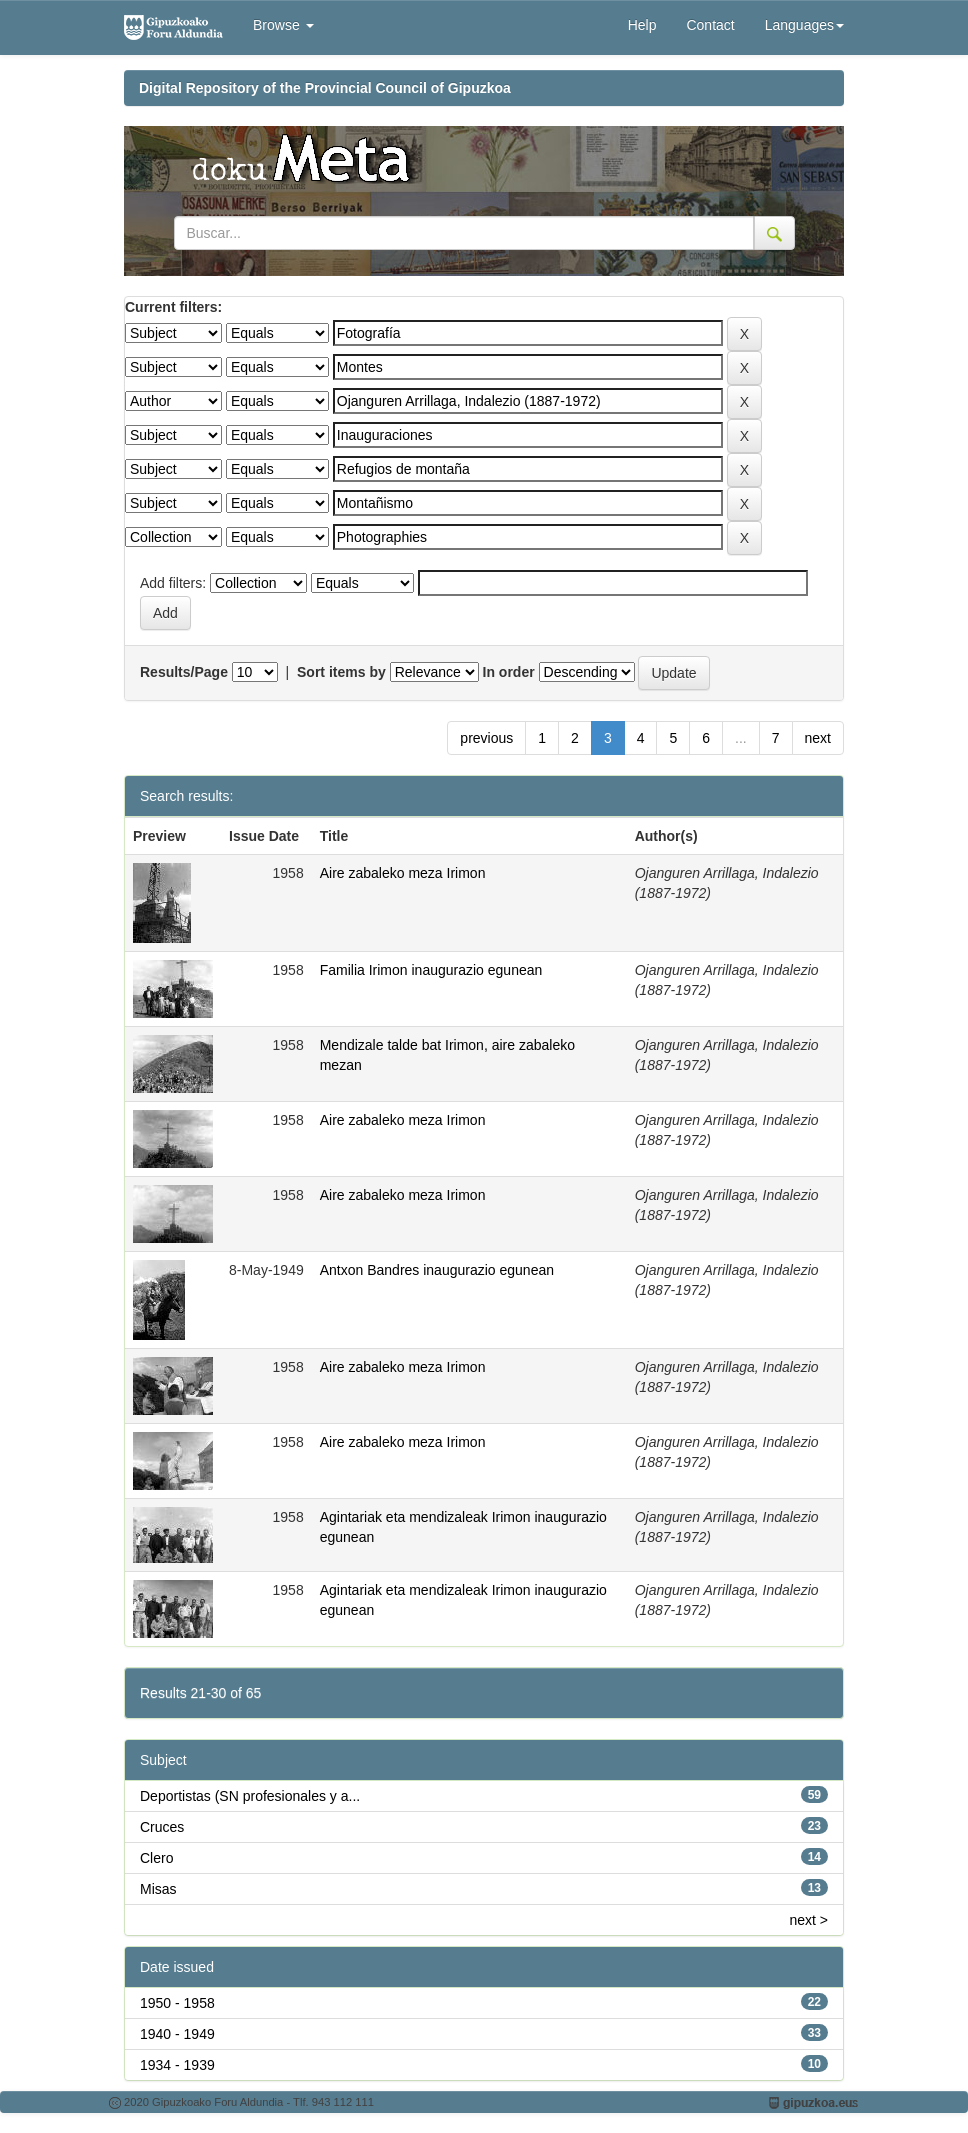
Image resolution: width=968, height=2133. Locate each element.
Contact (710, 25)
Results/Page (184, 672)
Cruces (162, 1827)
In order (509, 672)
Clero (156, 1858)
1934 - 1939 (177, 2065)
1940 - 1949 (177, 2034)
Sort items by (341, 672)
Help (642, 25)
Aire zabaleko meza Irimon (403, 873)
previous (486, 738)
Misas (158, 1889)
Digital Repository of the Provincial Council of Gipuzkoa (325, 88)
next (818, 738)
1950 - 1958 (177, 2003)
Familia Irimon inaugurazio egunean (431, 970)
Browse (283, 25)
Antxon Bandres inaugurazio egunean (437, 1270)
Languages (804, 25)
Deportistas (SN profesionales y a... (250, 1796)
